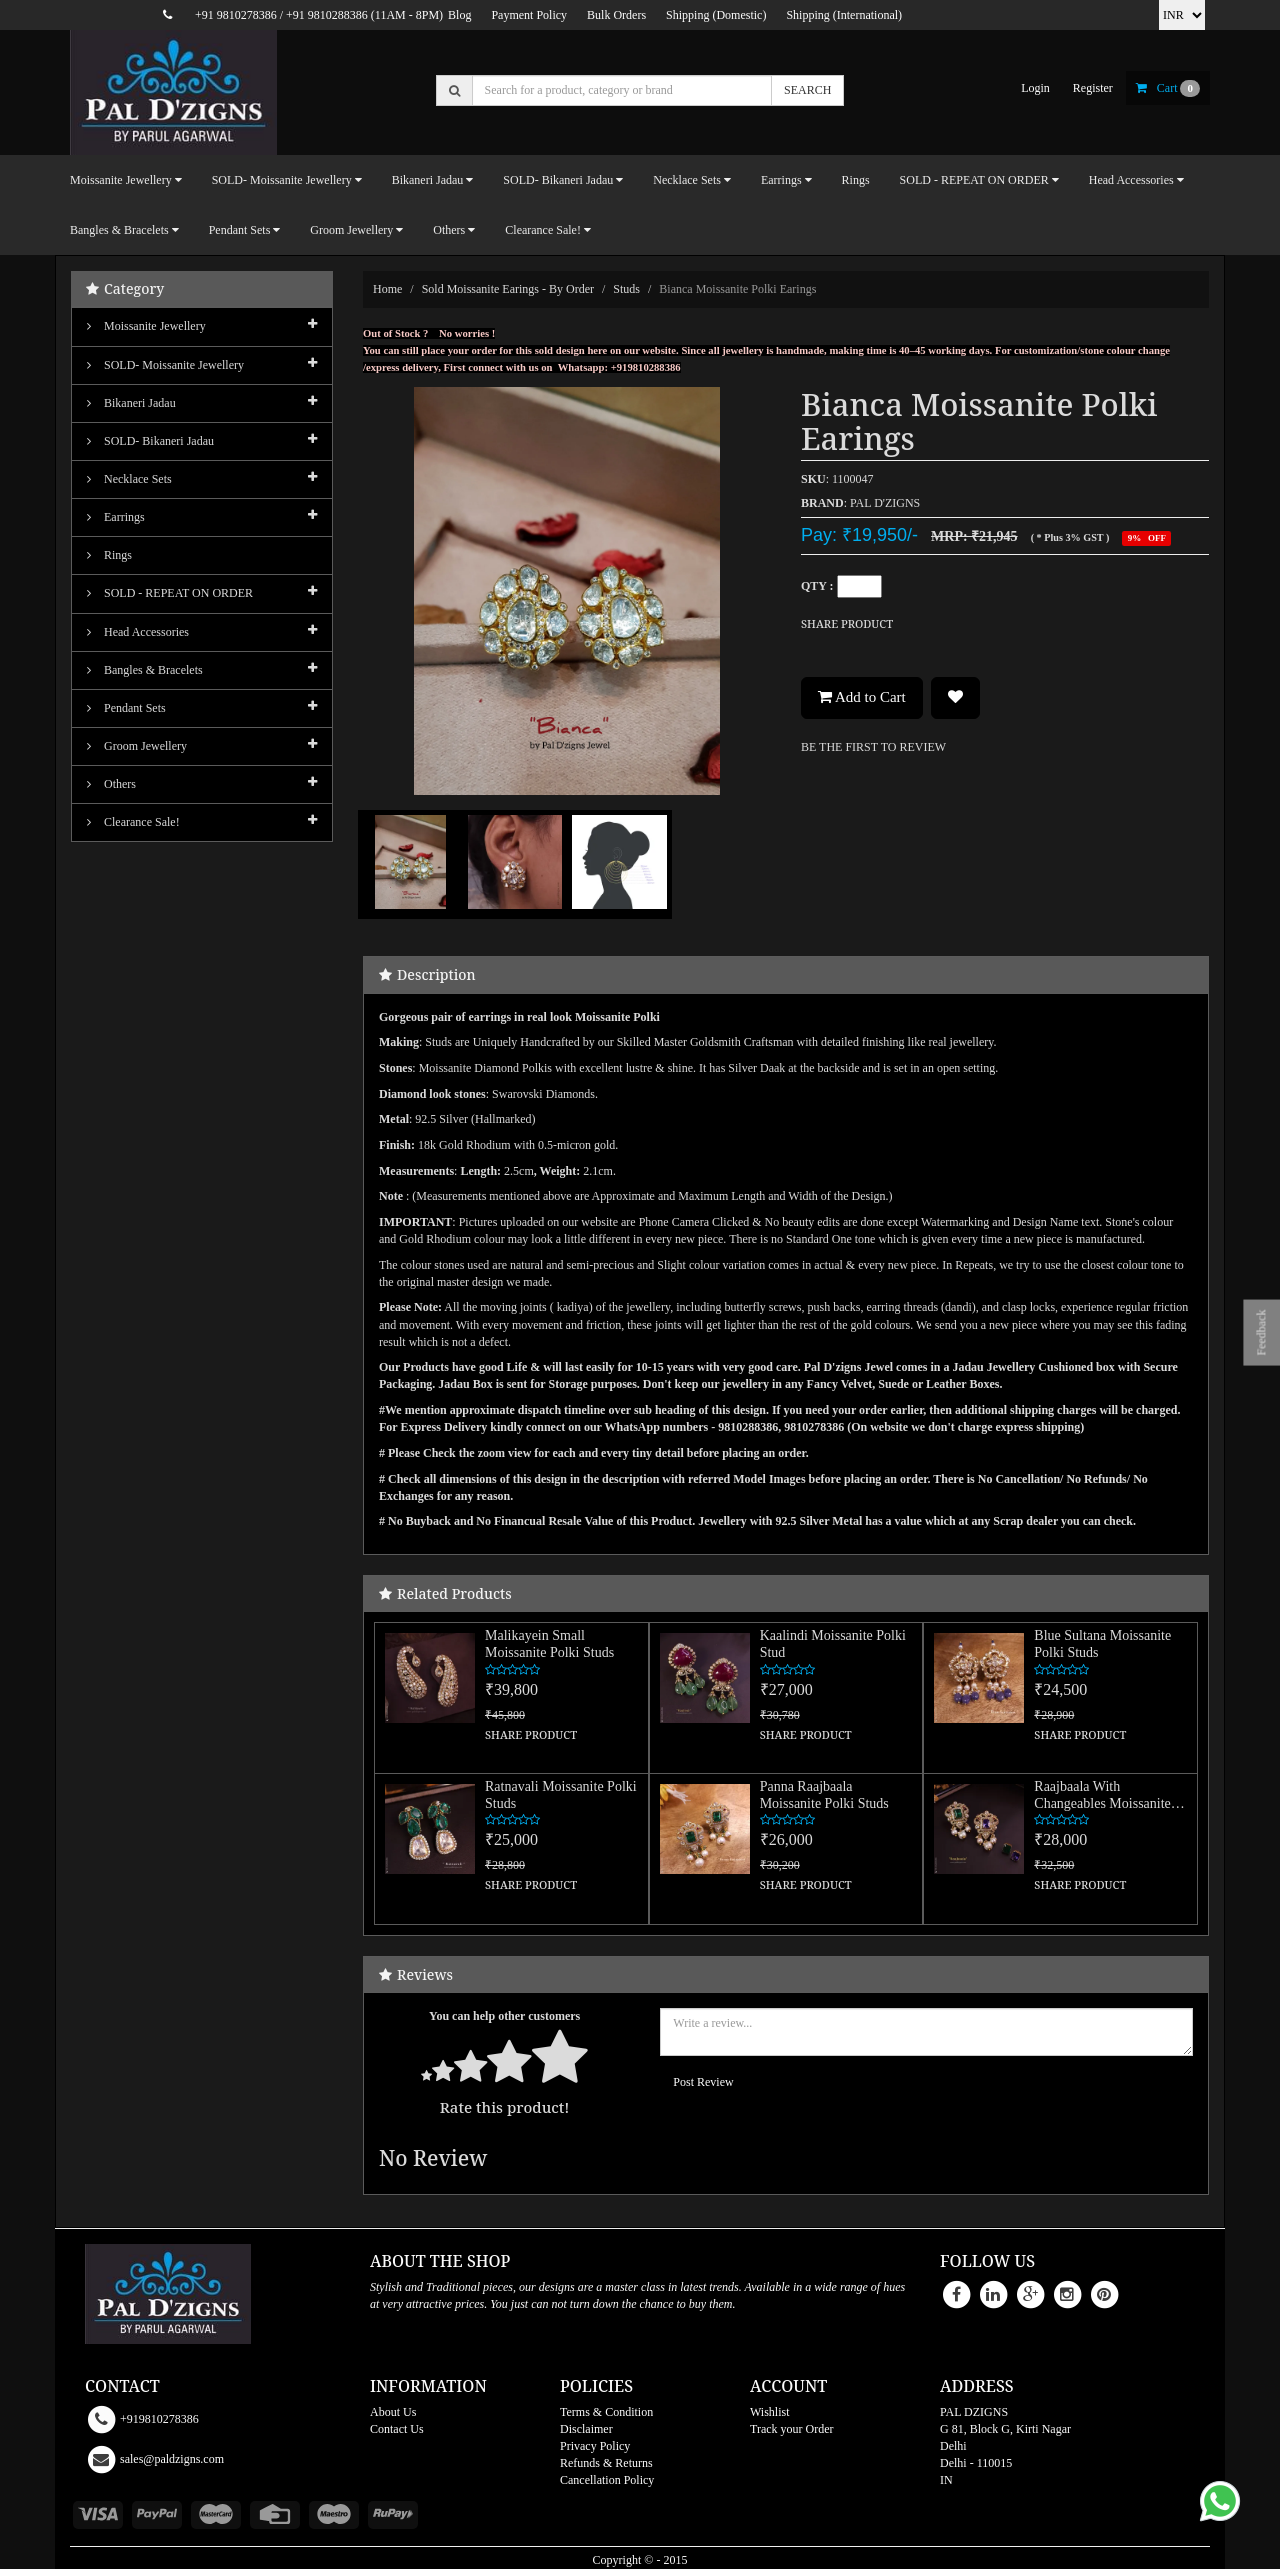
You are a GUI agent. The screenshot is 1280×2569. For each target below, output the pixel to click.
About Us (393, 2412)
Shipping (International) (844, 15)
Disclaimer (586, 2429)
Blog (459, 15)
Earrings (116, 517)
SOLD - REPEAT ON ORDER (170, 593)
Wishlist (770, 2412)
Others (111, 784)
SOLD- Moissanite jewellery (165, 365)
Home (387, 289)
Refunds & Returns (606, 2463)
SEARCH (807, 90)
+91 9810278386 (236, 15)
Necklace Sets (129, 479)
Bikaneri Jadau (131, 403)
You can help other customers (504, 2016)
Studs (626, 289)
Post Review (703, 2082)
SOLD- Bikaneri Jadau (150, 441)
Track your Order (792, 2429)
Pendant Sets (126, 708)
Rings (856, 180)
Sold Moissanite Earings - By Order (508, 289)
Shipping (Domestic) (716, 15)
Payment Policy (529, 15)
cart (1168, 88)
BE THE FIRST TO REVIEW (873, 747)
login (1035, 88)
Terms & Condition (606, 2412)
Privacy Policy (595, 2446)
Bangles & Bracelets (145, 670)
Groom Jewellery (137, 746)
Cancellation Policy (607, 2480)
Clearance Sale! (133, 822)
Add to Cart (862, 697)
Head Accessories (138, 632)
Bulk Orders (616, 15)
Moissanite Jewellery (146, 326)
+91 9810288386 (327, 15)
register (1093, 88)
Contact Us (397, 2429)
